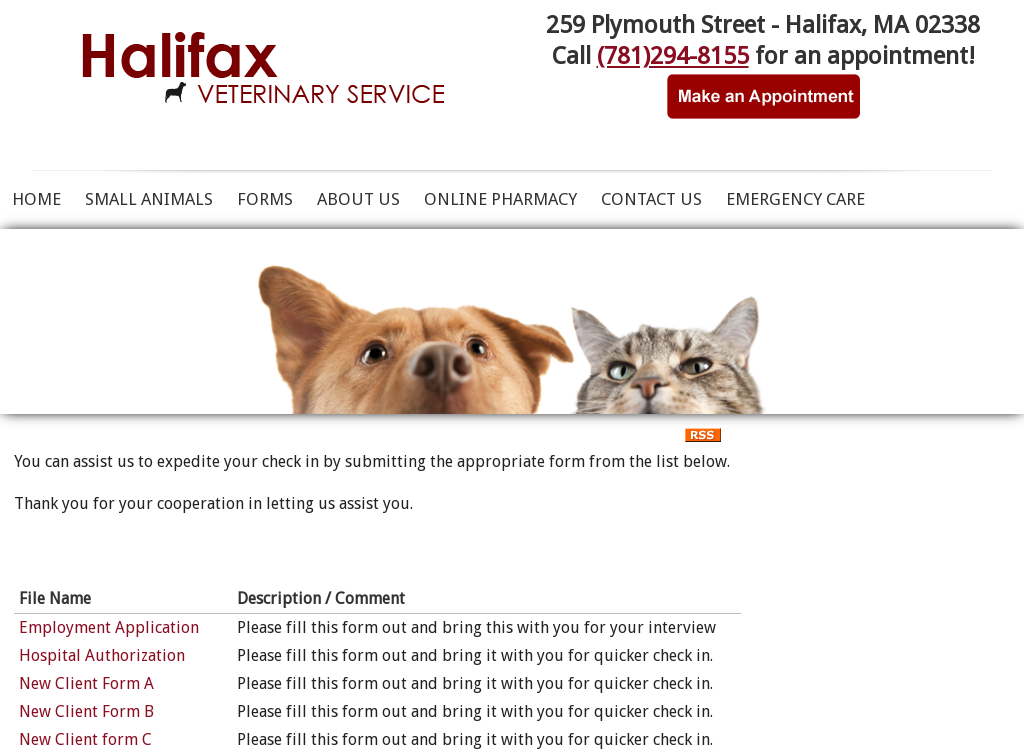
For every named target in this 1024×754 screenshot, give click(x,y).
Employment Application (109, 627)
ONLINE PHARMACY (500, 199)
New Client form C (85, 739)
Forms (265, 199)
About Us (358, 199)
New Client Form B (86, 711)
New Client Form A (86, 683)
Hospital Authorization (102, 655)
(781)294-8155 (673, 56)
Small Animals (149, 199)
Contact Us (651, 199)
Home (36, 199)
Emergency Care (795, 199)
